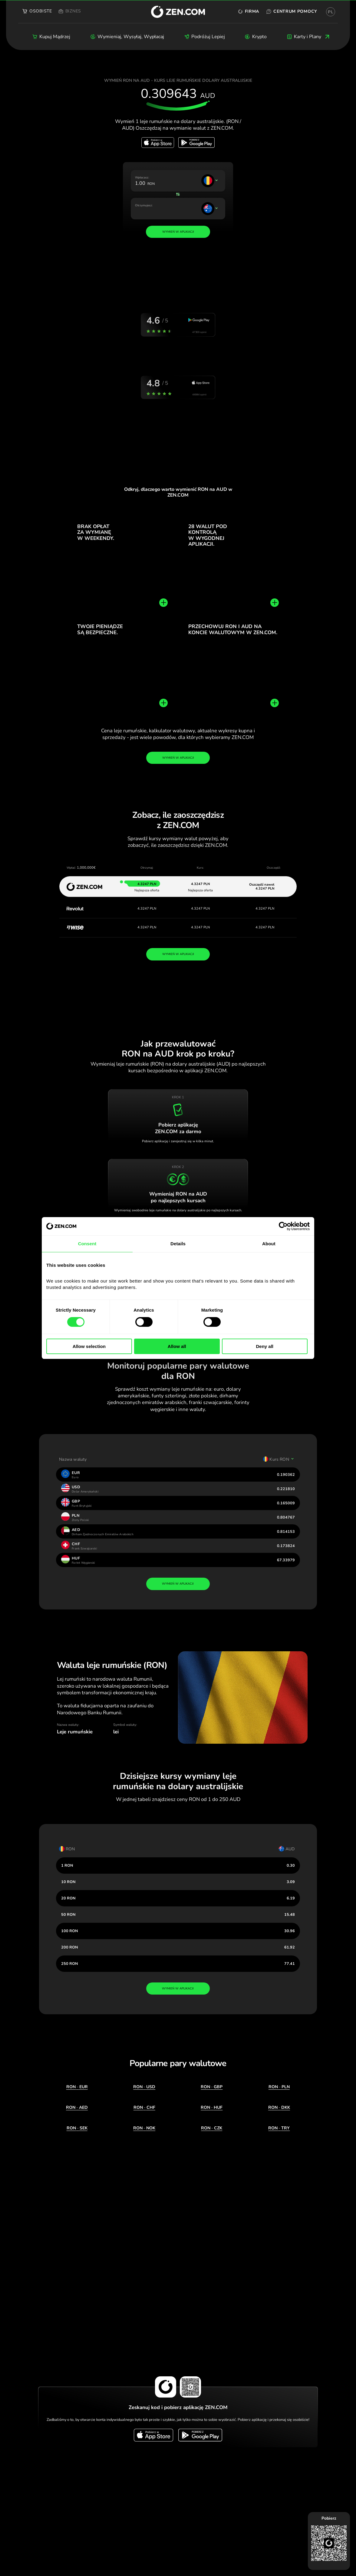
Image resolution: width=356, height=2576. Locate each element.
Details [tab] (178, 1243)
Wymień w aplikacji (178, 758)
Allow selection (89, 1346)
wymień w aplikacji (178, 1584)
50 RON (68, 1914)
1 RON (67, 1865)
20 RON (68, 1898)
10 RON (68, 1881)
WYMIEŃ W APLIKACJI (178, 954)
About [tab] (268, 1243)
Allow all (177, 1346)
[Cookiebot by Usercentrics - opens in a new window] (283, 1226)
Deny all (264, 1346)
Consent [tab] (87, 1243)
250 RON (69, 1963)
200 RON (69, 1947)
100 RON (69, 1930)
